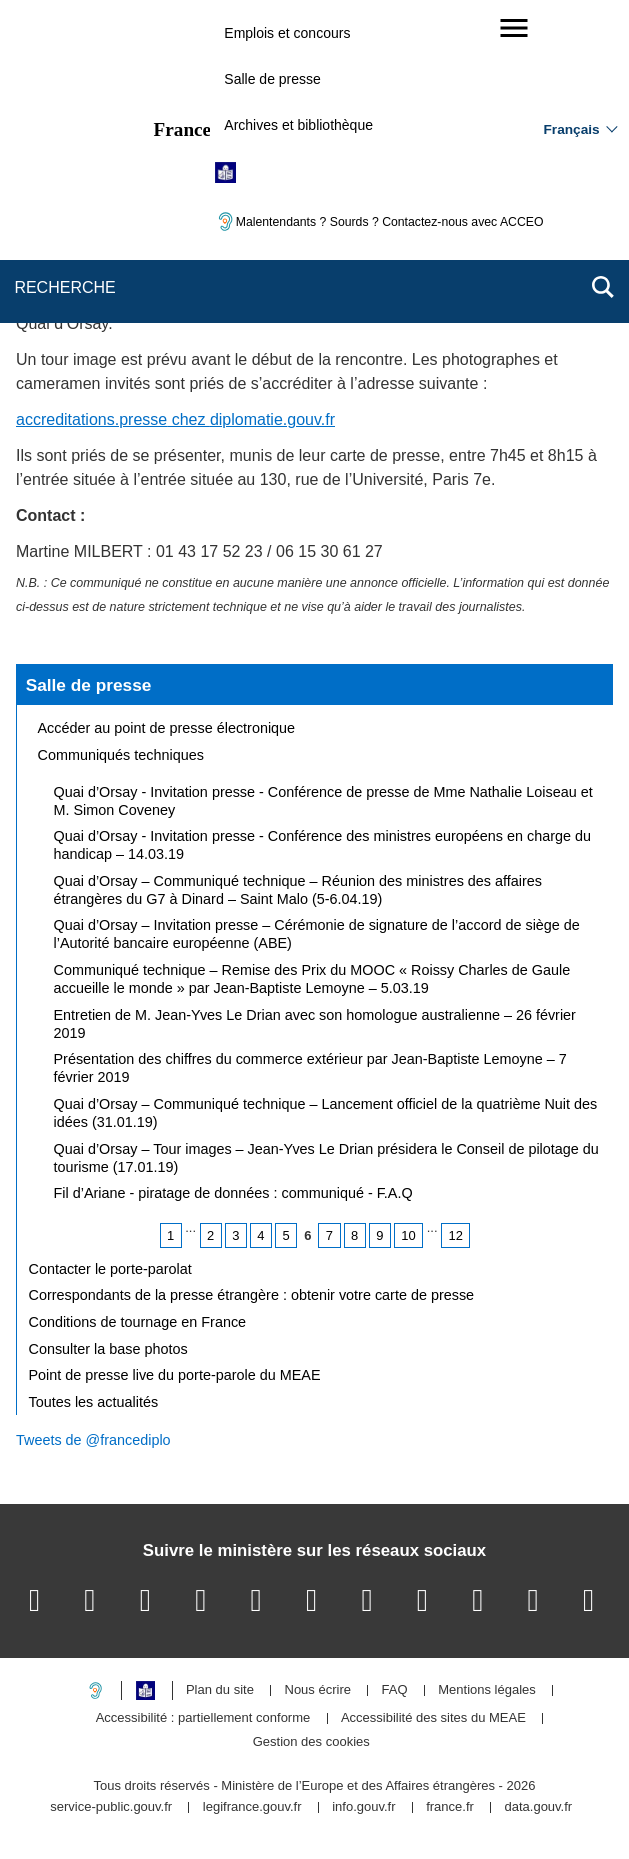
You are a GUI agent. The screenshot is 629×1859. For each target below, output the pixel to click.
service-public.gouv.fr (111, 1807)
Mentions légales (487, 1690)
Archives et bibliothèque (298, 125)
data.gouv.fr (538, 1807)
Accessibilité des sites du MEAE (433, 1718)
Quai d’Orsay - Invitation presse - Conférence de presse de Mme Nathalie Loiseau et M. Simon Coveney (323, 801)
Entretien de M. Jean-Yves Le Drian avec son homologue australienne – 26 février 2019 (315, 1024)
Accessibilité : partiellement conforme (203, 1718)
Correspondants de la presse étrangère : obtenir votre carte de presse (252, 1295)
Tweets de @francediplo (93, 1440)
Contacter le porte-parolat (110, 1269)
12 (455, 1235)
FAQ (395, 1690)
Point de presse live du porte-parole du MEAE (175, 1375)
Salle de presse (272, 79)
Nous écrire (318, 1690)
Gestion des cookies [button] (311, 1742)
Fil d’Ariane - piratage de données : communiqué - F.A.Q (233, 1193)
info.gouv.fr (363, 1807)
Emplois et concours (287, 33)
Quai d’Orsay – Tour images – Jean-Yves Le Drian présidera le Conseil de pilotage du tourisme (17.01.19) (326, 1158)
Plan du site (220, 1690)
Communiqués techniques (121, 755)
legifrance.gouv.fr (252, 1807)
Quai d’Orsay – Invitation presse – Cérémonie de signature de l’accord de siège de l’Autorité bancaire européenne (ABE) (317, 934)
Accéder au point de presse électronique (167, 728)
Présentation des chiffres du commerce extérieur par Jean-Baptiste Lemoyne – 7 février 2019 (310, 1068)
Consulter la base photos (108, 1349)
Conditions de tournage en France (138, 1322)
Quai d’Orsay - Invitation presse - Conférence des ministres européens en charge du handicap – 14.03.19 (323, 845)
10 (408, 1235)
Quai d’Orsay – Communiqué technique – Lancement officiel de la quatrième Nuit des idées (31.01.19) (326, 1113)
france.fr (450, 1807)
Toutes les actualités (94, 1402)
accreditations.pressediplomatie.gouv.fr (175, 419)
